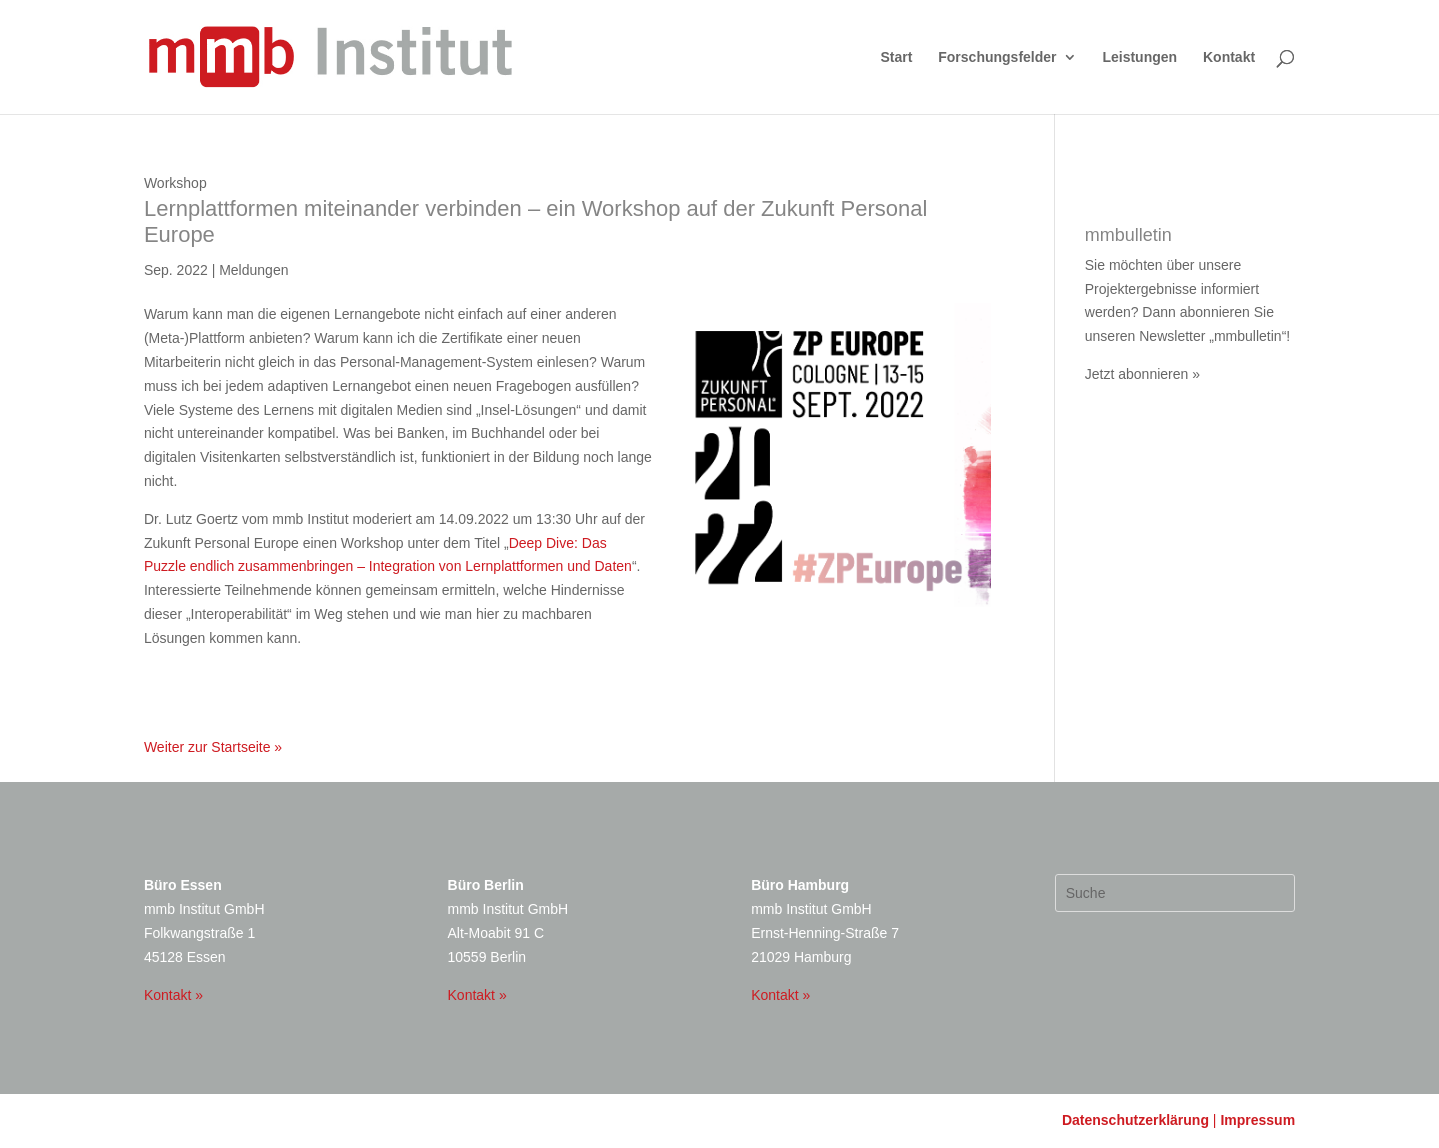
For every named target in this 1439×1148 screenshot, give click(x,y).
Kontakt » (173, 995)
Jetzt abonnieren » (1142, 374)
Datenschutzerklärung (1135, 1120)
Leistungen (1139, 57)
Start (896, 57)
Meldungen (253, 270)
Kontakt (1229, 57)
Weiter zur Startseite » (213, 747)
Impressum (1257, 1120)
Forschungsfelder (997, 57)
